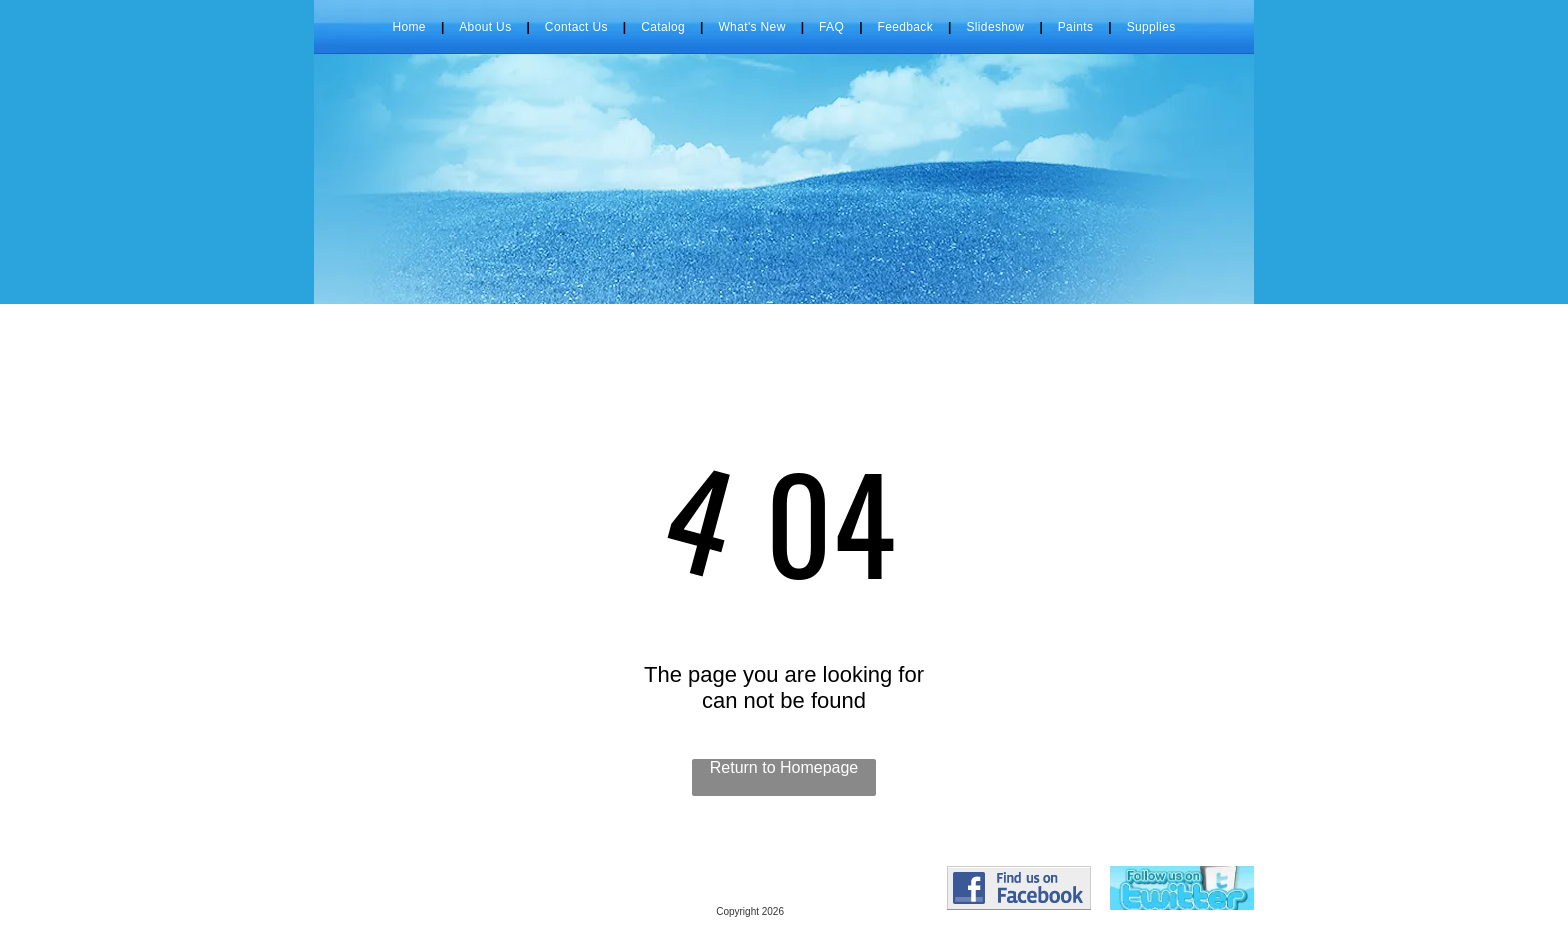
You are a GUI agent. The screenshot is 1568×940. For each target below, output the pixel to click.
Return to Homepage (784, 767)
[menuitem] (410, 27)
